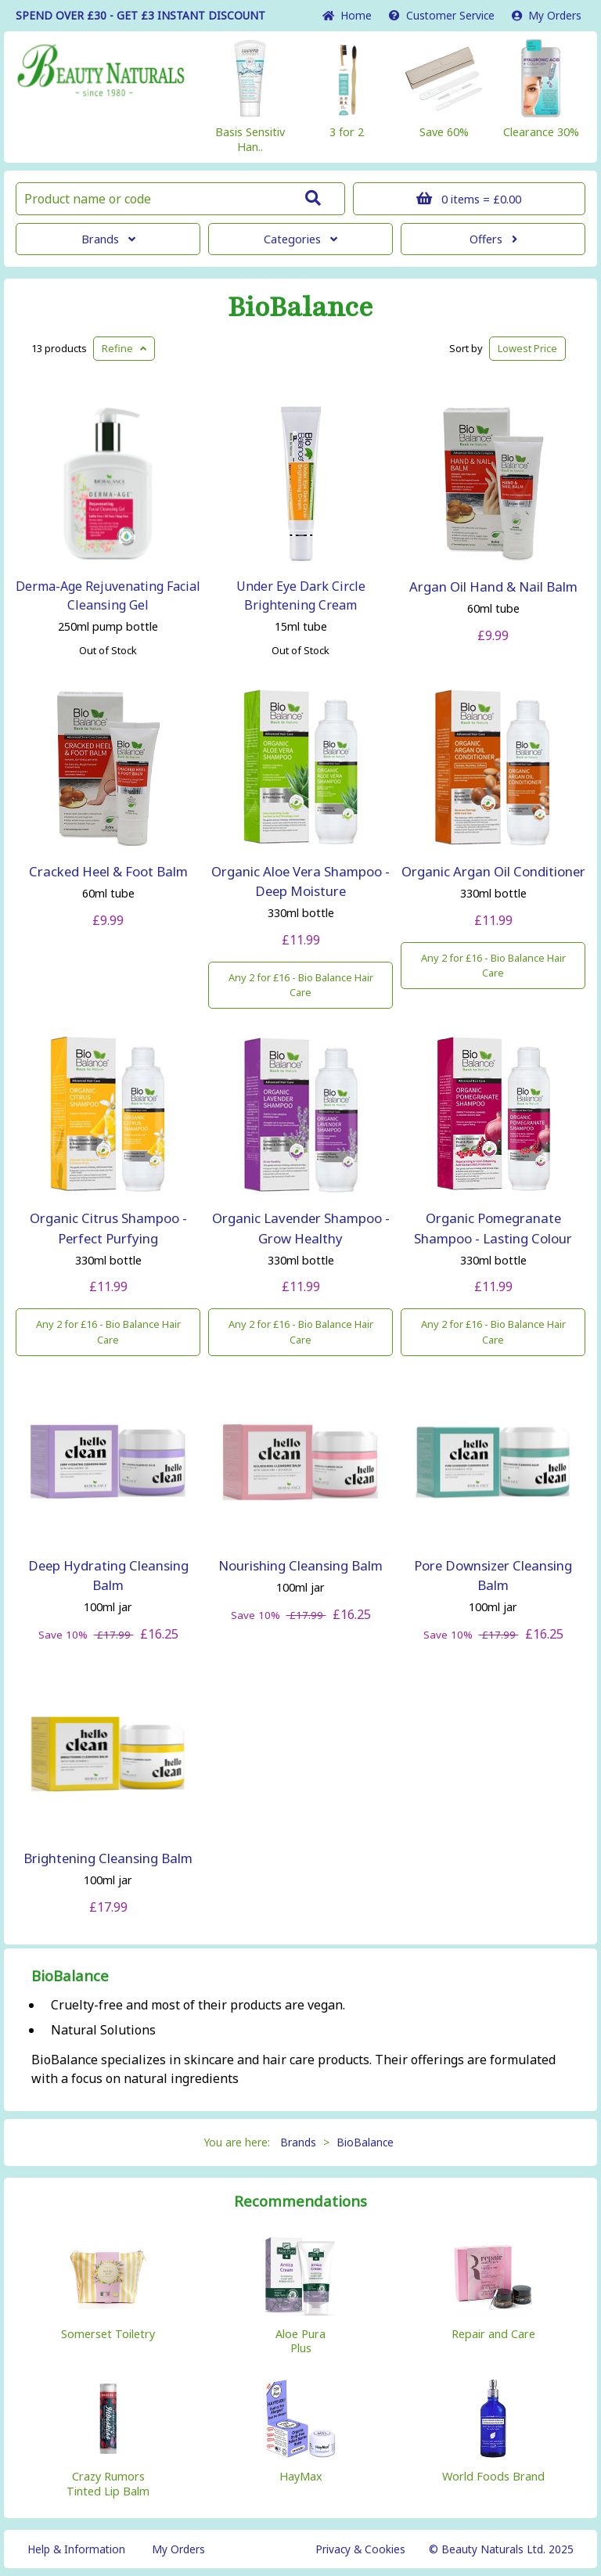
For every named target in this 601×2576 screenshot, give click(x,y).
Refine (124, 348)
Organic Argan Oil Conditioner (493, 871)
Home (347, 15)
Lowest (527, 348)
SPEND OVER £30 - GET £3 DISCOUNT (140, 15)
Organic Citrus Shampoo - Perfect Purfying (108, 1228)
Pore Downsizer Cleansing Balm (493, 1575)
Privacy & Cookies (360, 2549)
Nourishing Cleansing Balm (300, 1565)
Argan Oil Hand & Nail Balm (493, 586)
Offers (493, 239)
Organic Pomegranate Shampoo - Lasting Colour (493, 1228)
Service (442, 15)
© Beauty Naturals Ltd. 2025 (501, 2549)
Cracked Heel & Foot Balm (108, 871)
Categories (300, 239)
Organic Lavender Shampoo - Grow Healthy (301, 1228)
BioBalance (300, 307)
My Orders (546, 15)
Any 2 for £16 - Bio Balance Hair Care (301, 984)
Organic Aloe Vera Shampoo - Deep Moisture (300, 881)
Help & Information (76, 2549)
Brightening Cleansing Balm (108, 1858)
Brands (108, 239)
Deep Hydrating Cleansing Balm (108, 1575)
